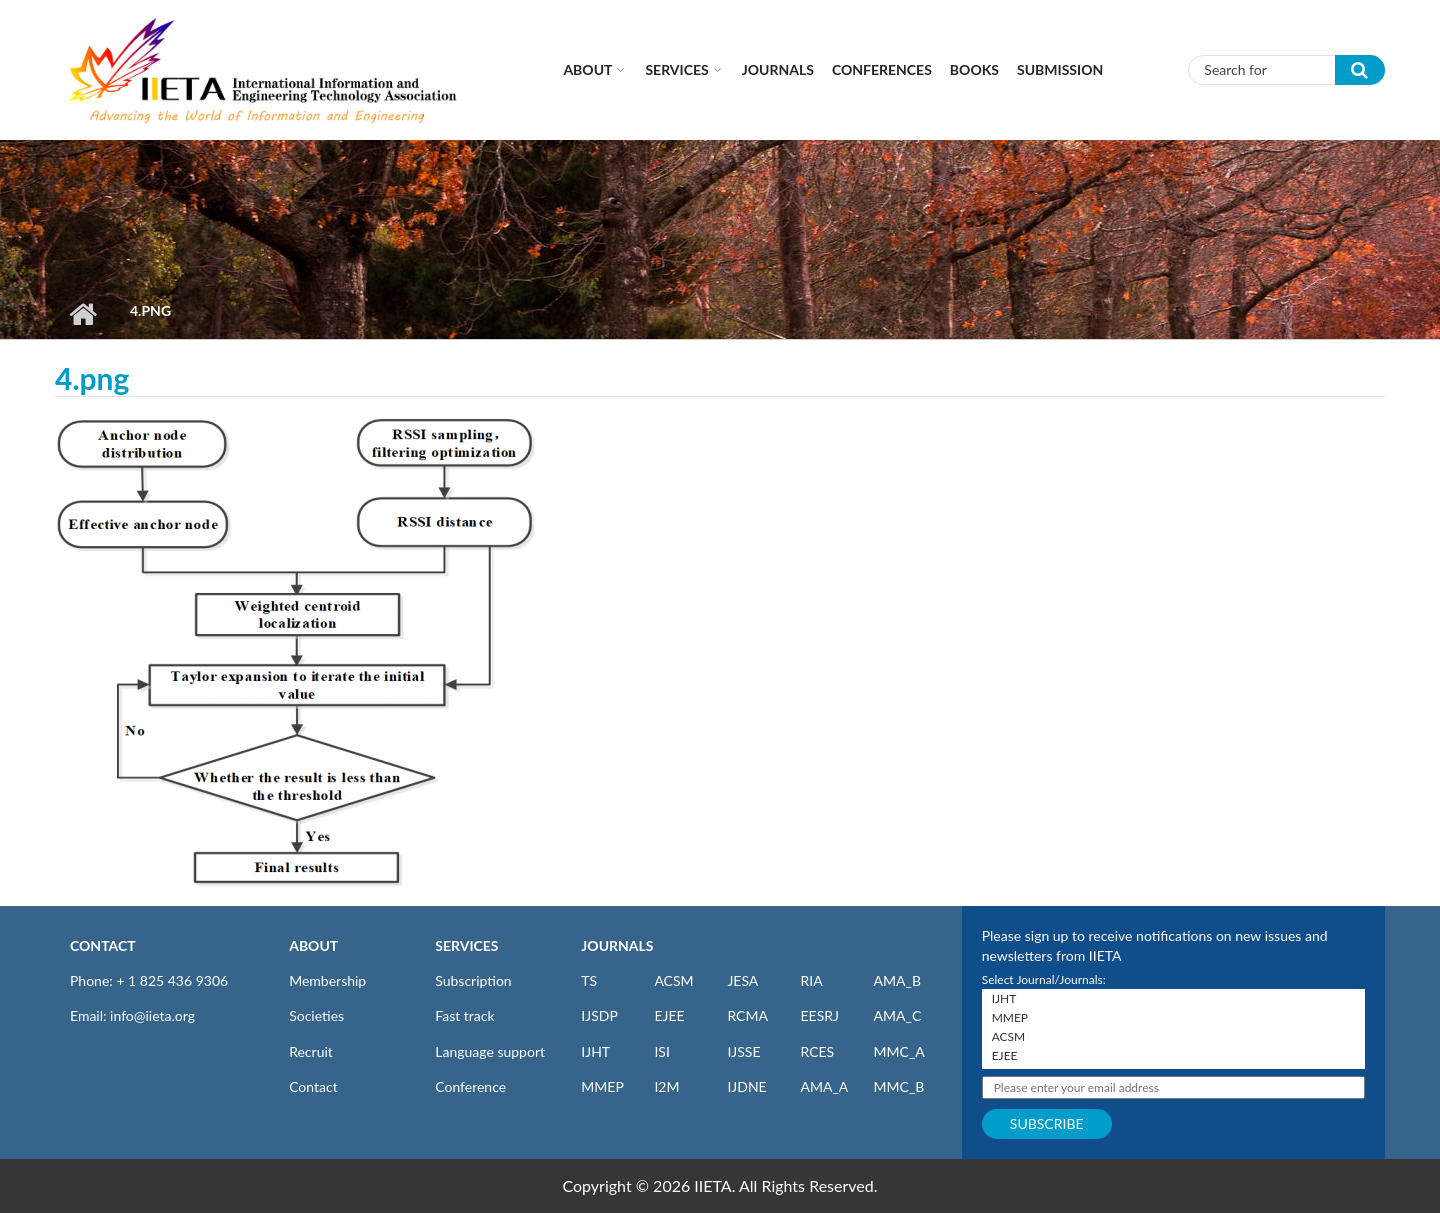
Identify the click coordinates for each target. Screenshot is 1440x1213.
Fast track (464, 1015)
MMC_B (899, 1086)
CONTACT (103, 945)
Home (82, 314)
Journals (778, 69)
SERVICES (466, 945)
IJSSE (743, 1051)
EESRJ (819, 1015)
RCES (817, 1051)
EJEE (669, 1015)
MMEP (602, 1086)
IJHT (595, 1051)
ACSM (673, 980)
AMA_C (898, 1015)
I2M (666, 1086)
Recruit (311, 1051)
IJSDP (599, 1015)
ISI (661, 1051)
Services (676, 69)
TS (589, 980)
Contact (313, 1086)
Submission (1060, 69)
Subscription (473, 980)
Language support (490, 1051)
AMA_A (824, 1086)
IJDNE (746, 1086)
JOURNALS (617, 945)
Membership (327, 980)
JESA (742, 980)
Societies (316, 1015)
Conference (470, 1086)
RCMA (747, 1015)
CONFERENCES (882, 69)
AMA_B (897, 980)
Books (974, 69)
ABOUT (313, 945)
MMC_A (899, 1051)
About (587, 69)
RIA (811, 980)
